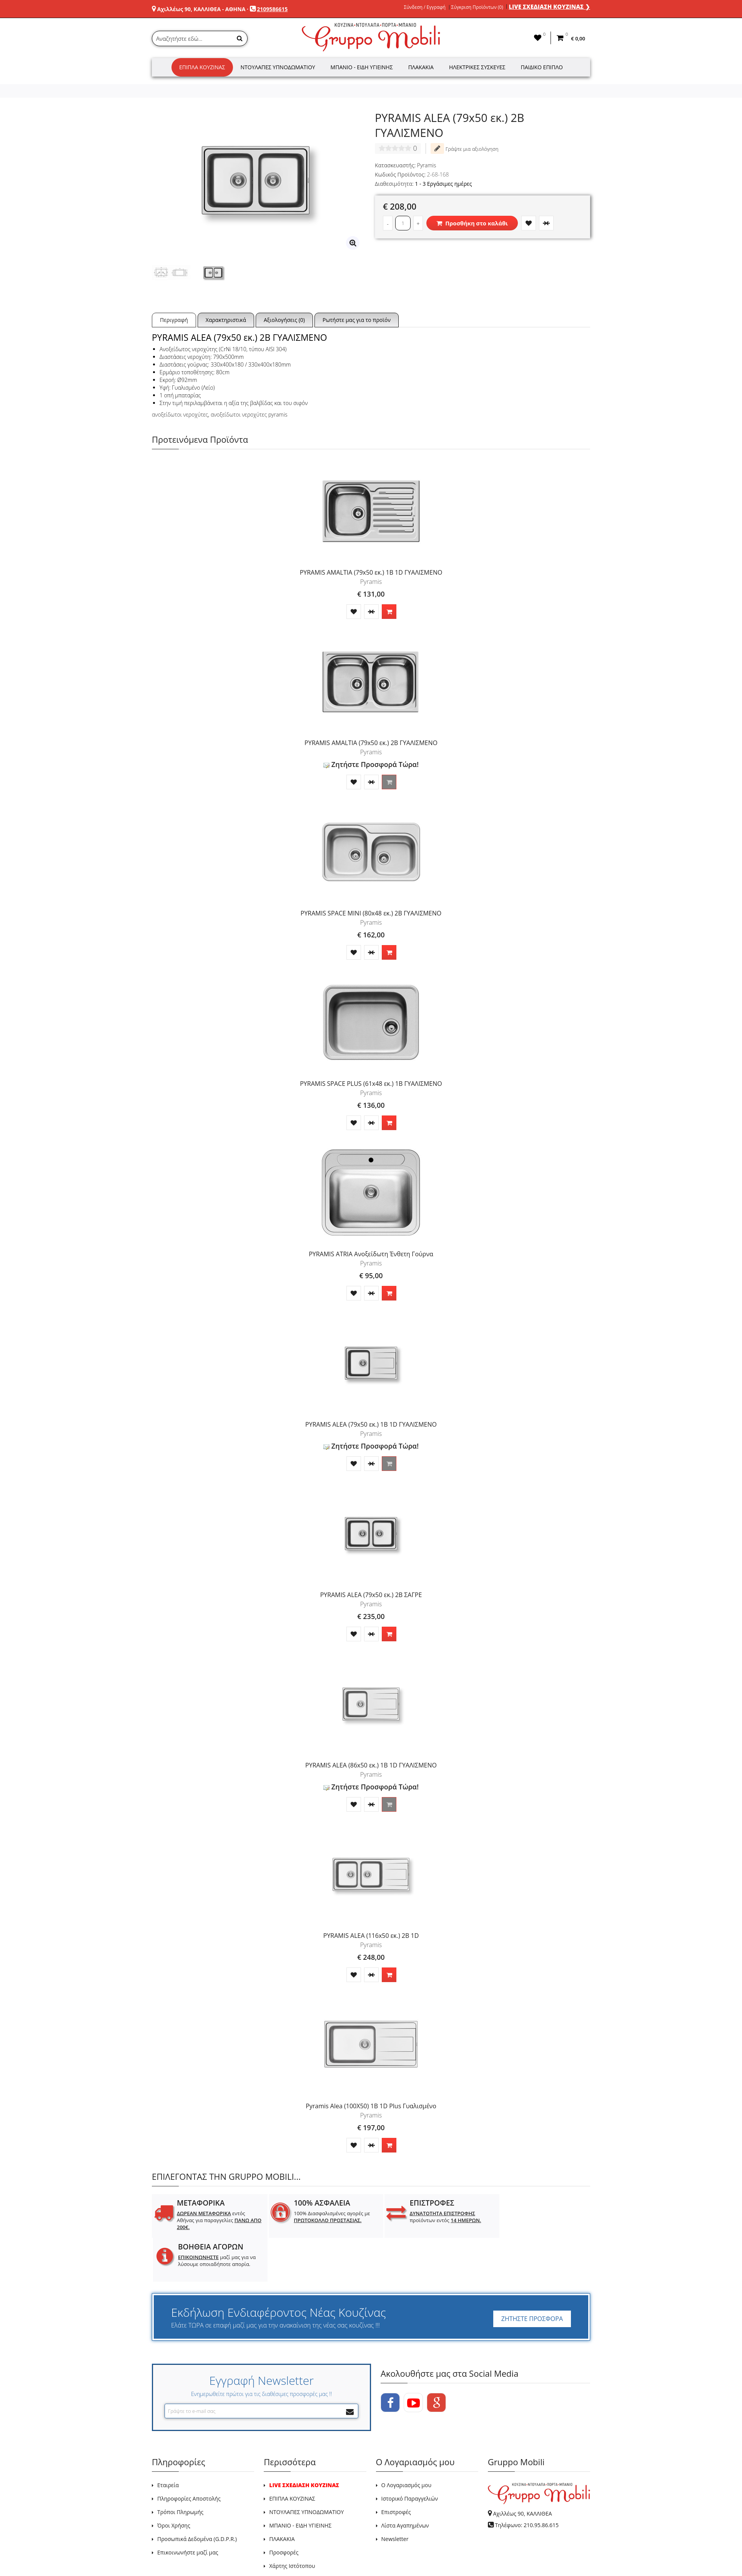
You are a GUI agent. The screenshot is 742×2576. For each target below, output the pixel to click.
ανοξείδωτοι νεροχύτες (180, 414)
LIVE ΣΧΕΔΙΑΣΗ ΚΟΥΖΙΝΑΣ (304, 2441)
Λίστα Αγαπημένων (405, 2481)
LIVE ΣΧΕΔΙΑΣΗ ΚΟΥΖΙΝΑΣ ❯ (549, 6)
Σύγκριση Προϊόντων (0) (477, 7)
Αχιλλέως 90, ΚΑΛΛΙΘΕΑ (522, 2469)
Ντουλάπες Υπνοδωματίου (278, 67)
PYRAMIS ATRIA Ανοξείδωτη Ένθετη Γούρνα (371, 1254)
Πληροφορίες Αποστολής (189, 2454)
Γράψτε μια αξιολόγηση (464, 148)
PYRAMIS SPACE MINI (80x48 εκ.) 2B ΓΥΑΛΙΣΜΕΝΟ (371, 913)
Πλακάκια (421, 67)
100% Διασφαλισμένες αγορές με (326, 2217)
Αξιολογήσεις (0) (284, 319)
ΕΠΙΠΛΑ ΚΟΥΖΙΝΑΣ (292, 2454)
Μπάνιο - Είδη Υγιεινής (362, 67)
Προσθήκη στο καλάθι (472, 223)
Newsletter (395, 2495)
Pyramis (426, 165)
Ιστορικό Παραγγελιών (409, 2454)
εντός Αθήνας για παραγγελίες (213, 2220)
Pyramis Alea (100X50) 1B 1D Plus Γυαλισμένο (371, 2106)
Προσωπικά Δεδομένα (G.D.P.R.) (197, 2495)
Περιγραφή (174, 319)
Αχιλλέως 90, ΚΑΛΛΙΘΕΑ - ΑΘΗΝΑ (201, 9)
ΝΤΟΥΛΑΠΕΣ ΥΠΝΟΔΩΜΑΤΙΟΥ (306, 2468)
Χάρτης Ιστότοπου (292, 2522)
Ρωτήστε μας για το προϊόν (357, 319)
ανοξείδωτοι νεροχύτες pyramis (249, 414)
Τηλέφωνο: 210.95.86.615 (527, 2481)
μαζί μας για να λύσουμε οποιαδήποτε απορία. (542, 2220)
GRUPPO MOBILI (169, 2552)
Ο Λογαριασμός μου (406, 2441)
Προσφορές (283, 2508)
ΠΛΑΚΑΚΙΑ (281, 2495)
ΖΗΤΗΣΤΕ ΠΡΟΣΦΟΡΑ (532, 2275)
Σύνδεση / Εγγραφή (425, 7)
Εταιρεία (168, 2441)
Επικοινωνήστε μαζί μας (187, 2508)
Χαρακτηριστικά (226, 319)
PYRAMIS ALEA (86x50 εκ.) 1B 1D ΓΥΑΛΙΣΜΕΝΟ (371, 1765)
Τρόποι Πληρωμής (180, 2468)
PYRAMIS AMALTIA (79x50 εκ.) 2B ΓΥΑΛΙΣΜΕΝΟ (371, 743)
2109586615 (272, 9)
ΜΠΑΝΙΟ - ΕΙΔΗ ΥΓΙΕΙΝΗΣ (300, 2481)
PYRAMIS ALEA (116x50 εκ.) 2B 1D (371, 1935)
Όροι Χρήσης (173, 2481)
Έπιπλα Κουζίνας (202, 67)
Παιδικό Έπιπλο (542, 67)
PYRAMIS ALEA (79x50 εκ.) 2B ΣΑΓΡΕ (371, 1595)
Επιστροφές (396, 2468)
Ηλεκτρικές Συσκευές (477, 67)
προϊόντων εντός (433, 2217)
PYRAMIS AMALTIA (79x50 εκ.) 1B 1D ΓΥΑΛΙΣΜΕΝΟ (371, 572)
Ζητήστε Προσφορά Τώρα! (371, 764)
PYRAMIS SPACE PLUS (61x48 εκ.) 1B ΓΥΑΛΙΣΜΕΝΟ (371, 1083)
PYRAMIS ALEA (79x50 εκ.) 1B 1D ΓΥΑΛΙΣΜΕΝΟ (371, 1424)
